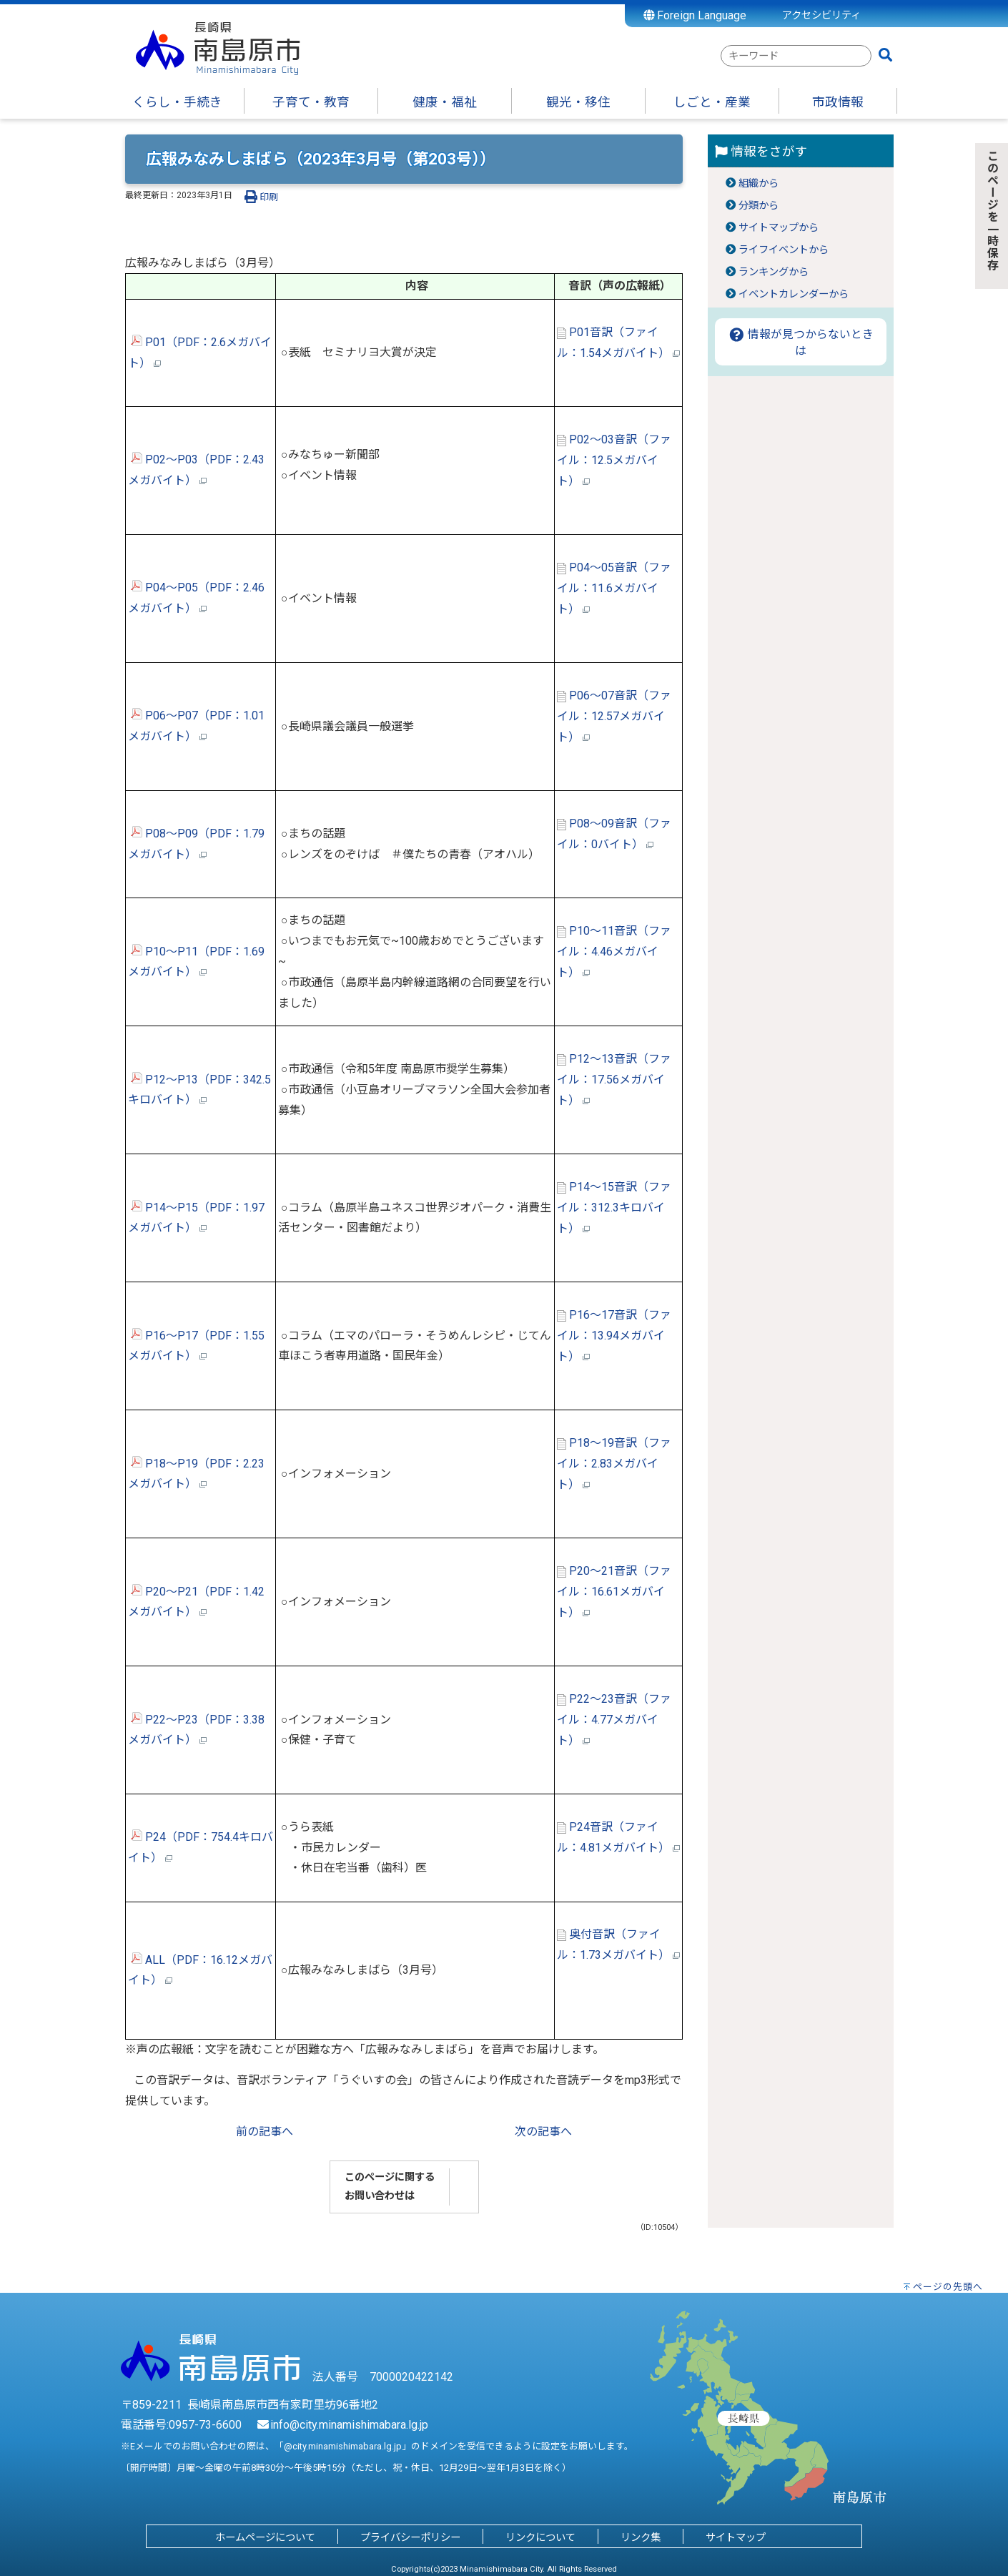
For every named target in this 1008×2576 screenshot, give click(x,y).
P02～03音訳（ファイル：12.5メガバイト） (614, 460)
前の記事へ (264, 2131)
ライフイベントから (783, 250)
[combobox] (796, 56)
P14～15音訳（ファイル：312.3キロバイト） (614, 1207)
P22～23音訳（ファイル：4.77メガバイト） (614, 1719)
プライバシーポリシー (410, 2538)
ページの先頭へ (948, 2286)
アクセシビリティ (821, 15)
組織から (758, 183)
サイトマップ (736, 2538)
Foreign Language (695, 15)
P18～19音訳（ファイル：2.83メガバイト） (614, 1463)
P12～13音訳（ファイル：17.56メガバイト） (614, 1079)
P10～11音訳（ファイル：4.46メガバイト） (614, 951)
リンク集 (641, 2538)
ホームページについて (265, 2538)
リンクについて (540, 2538)
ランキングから (773, 272)
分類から (758, 206)
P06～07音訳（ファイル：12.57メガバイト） (614, 716)
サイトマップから (778, 228)
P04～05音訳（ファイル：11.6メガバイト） (614, 588)
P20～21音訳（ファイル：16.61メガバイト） (614, 1591)
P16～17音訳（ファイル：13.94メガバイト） (614, 1335)
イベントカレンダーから (793, 294)
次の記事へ (543, 2131)
